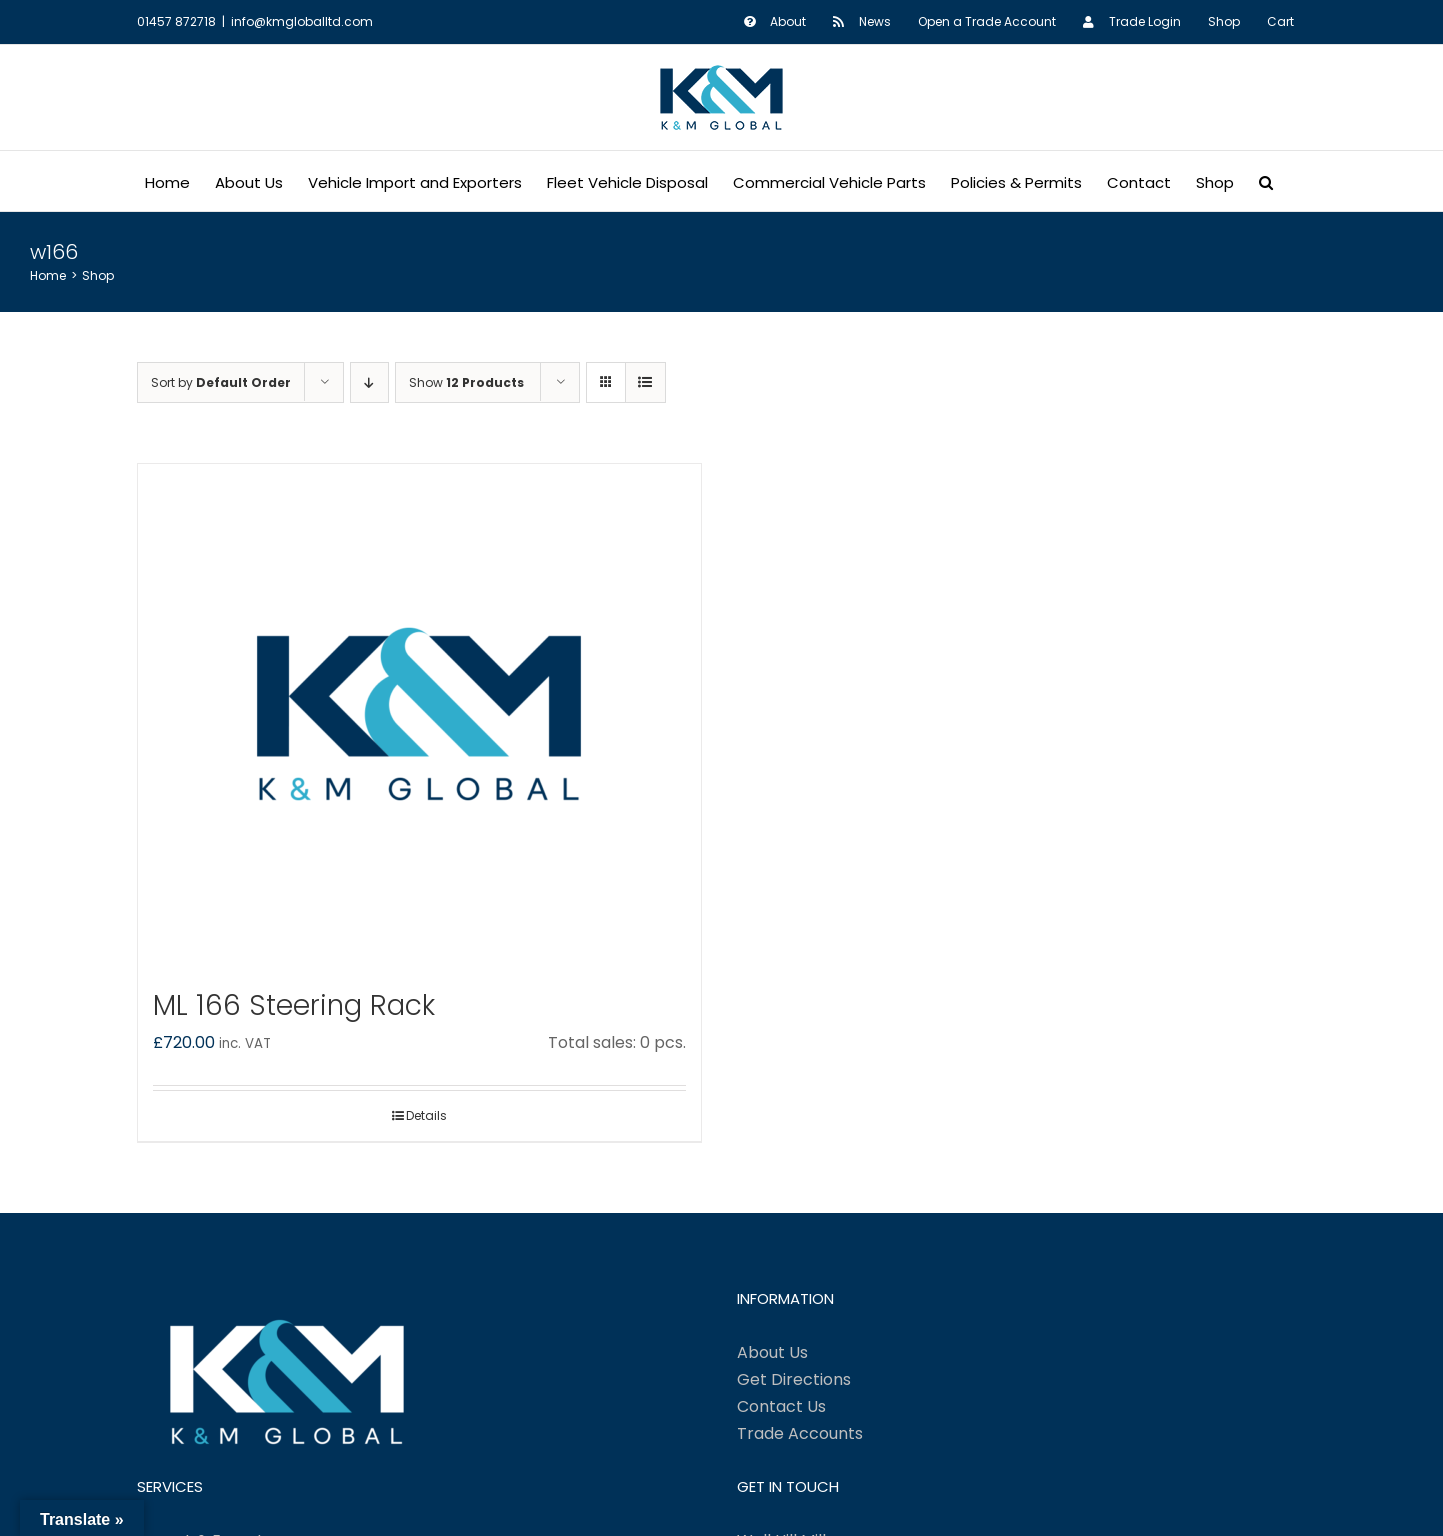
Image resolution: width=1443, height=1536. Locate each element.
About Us (772, 1352)
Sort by (221, 382)
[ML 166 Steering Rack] (419, 714)
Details (426, 1115)
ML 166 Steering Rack (294, 1005)
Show (466, 382)
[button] (1266, 181)
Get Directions (794, 1379)
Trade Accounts (800, 1433)
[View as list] (645, 382)
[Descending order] (369, 382)
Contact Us (781, 1406)
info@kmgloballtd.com (302, 21)
